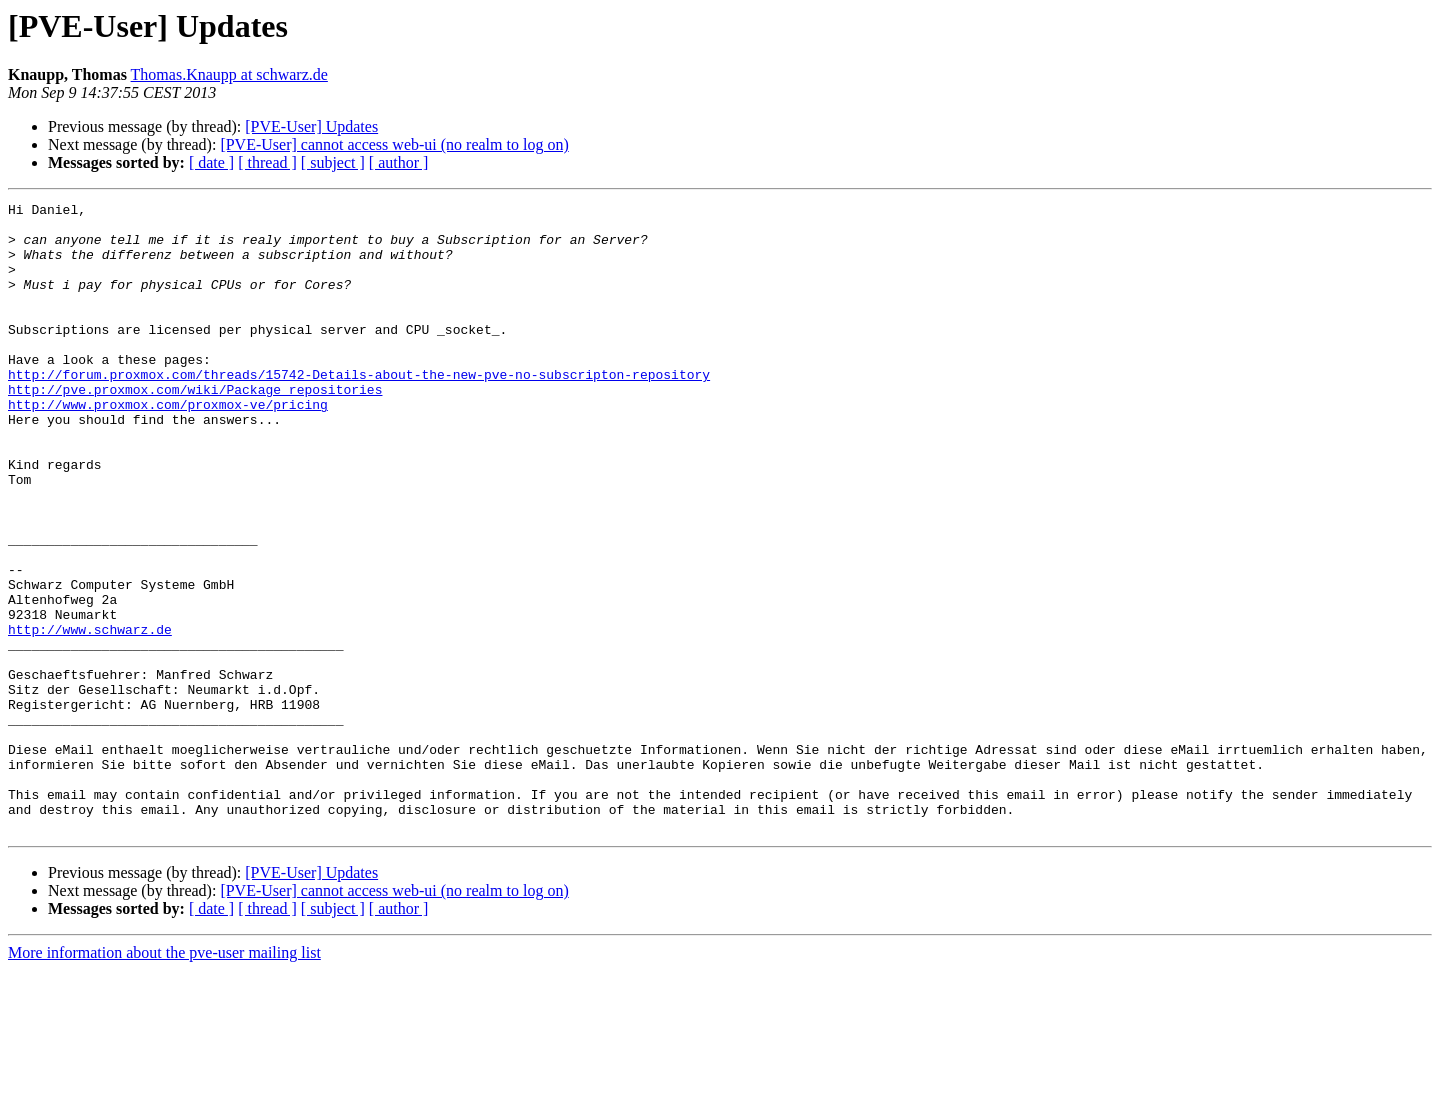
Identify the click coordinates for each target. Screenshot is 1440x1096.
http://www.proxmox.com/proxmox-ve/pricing (168, 446)
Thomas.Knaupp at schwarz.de (229, 74)
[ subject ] (333, 162)
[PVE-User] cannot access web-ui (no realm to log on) (394, 144)
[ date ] (211, 162)
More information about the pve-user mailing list (164, 1078)
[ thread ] (267, 162)
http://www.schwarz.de (90, 716)
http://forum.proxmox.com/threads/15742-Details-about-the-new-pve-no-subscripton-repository (359, 410)
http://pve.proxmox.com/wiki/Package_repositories (195, 428)
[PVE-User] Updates (311, 126)
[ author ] (399, 162)
